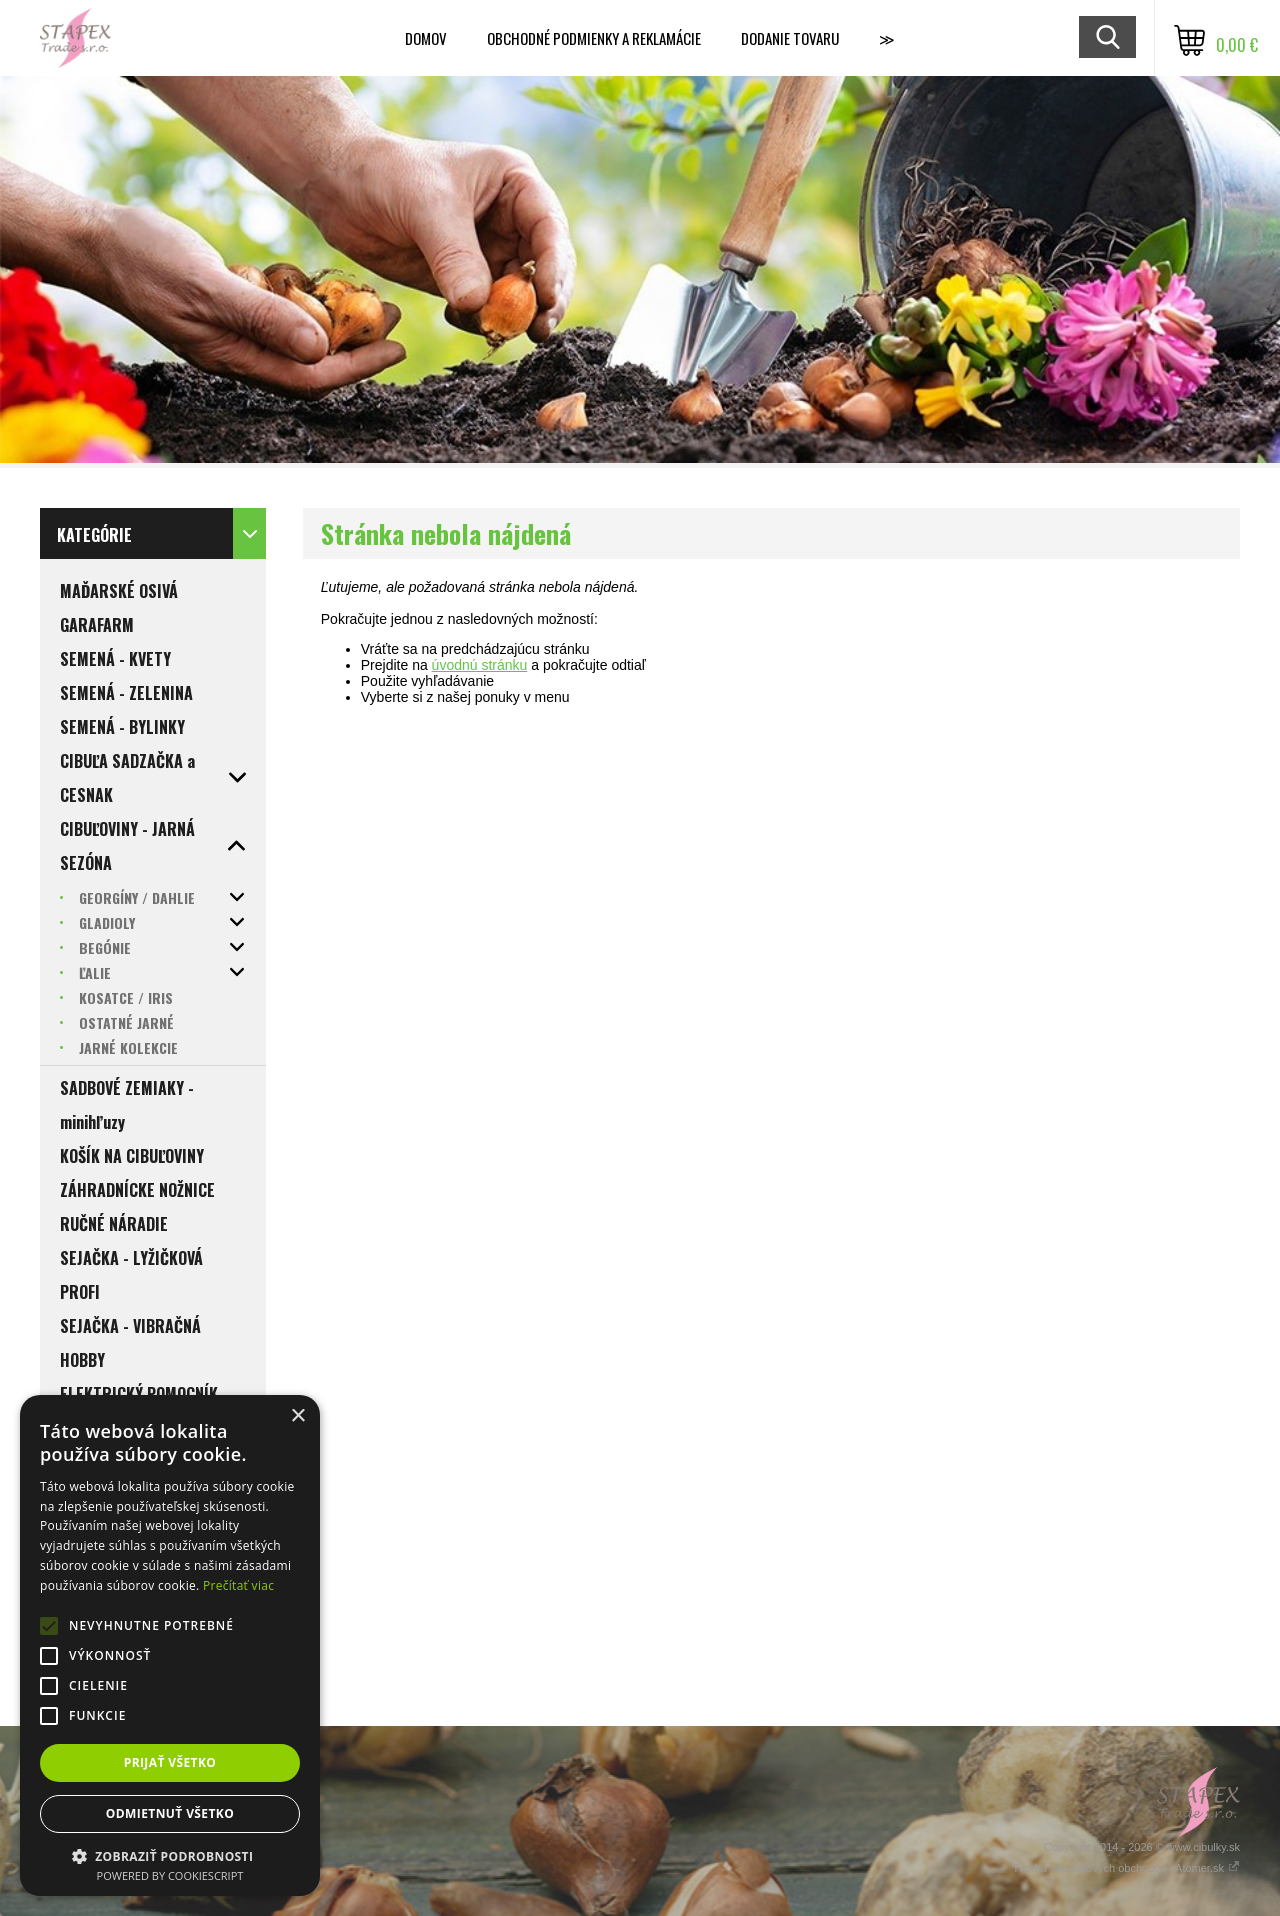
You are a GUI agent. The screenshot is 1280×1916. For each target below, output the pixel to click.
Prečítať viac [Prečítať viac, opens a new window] (238, 1585)
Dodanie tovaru (790, 38)
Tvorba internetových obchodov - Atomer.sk (1126, 1868)
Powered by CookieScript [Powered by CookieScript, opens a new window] (170, 1875)
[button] (170, 1855)
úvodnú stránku (480, 665)
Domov (426, 38)
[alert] (170, 1645)
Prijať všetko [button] (170, 1762)
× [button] (297, 1416)
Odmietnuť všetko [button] (170, 1813)
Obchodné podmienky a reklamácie (594, 38)
